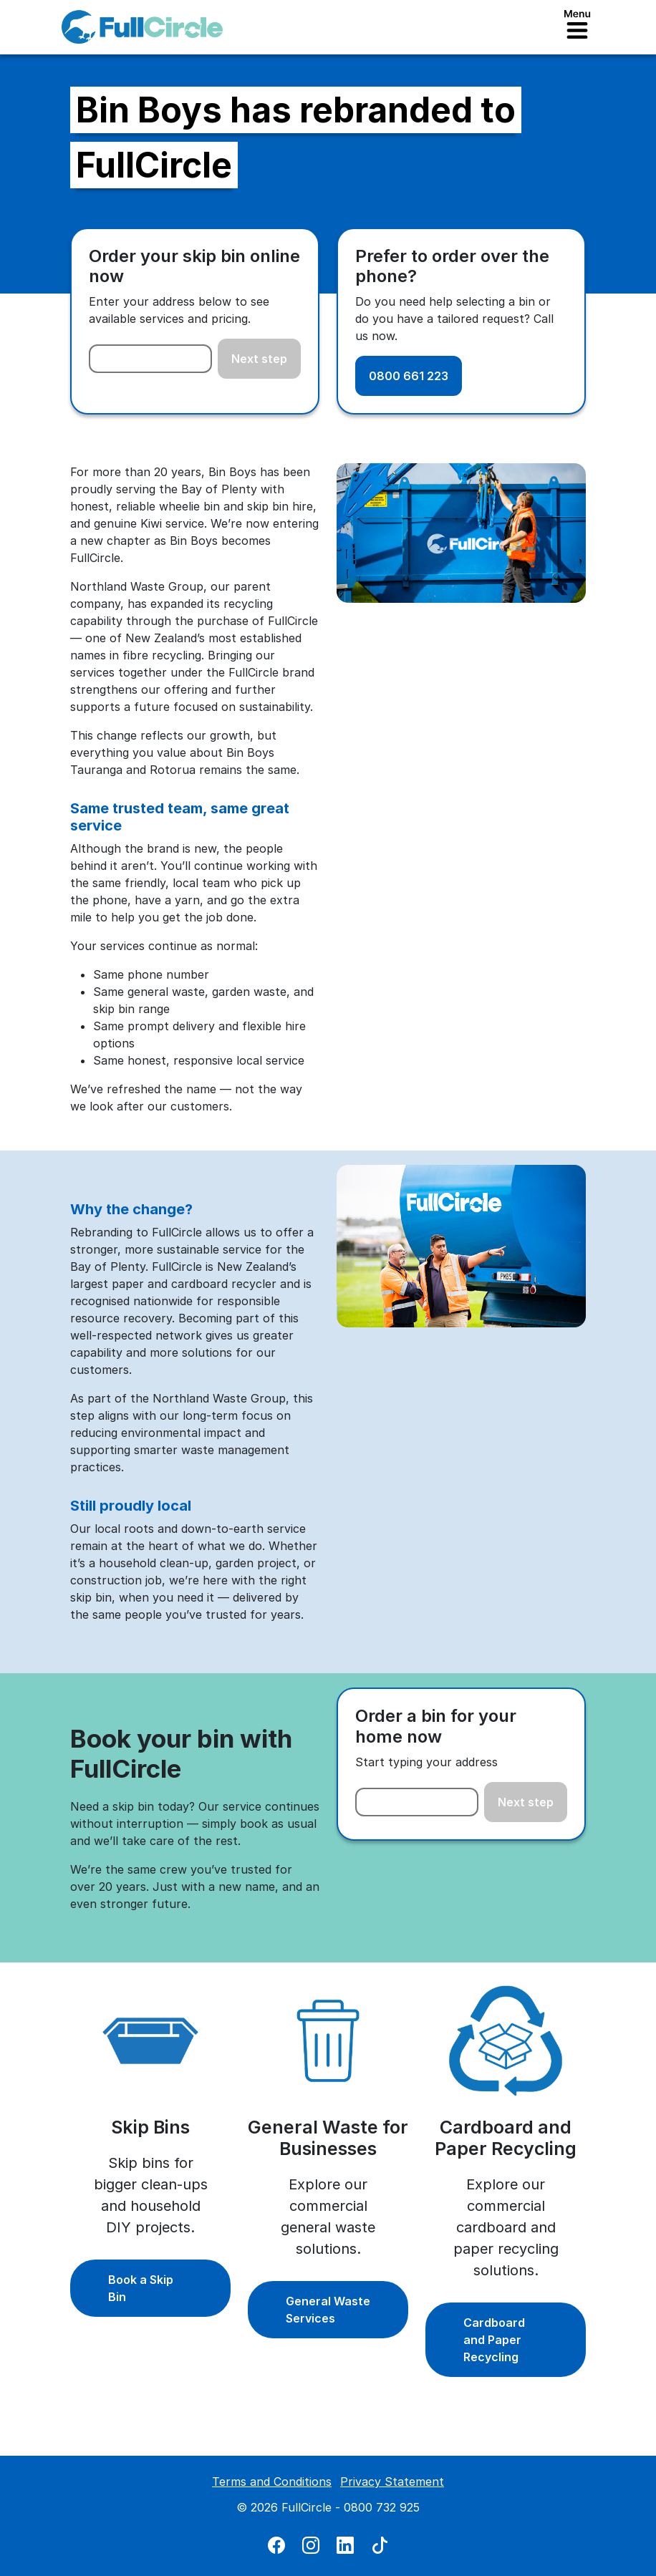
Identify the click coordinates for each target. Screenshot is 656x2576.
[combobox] (150, 358)
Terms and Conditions (272, 2481)
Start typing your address (426, 1762)
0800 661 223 (408, 376)
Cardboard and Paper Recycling (494, 2339)
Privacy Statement (392, 2481)
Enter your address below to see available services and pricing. (179, 310)
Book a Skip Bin (140, 2288)
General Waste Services (328, 2309)
